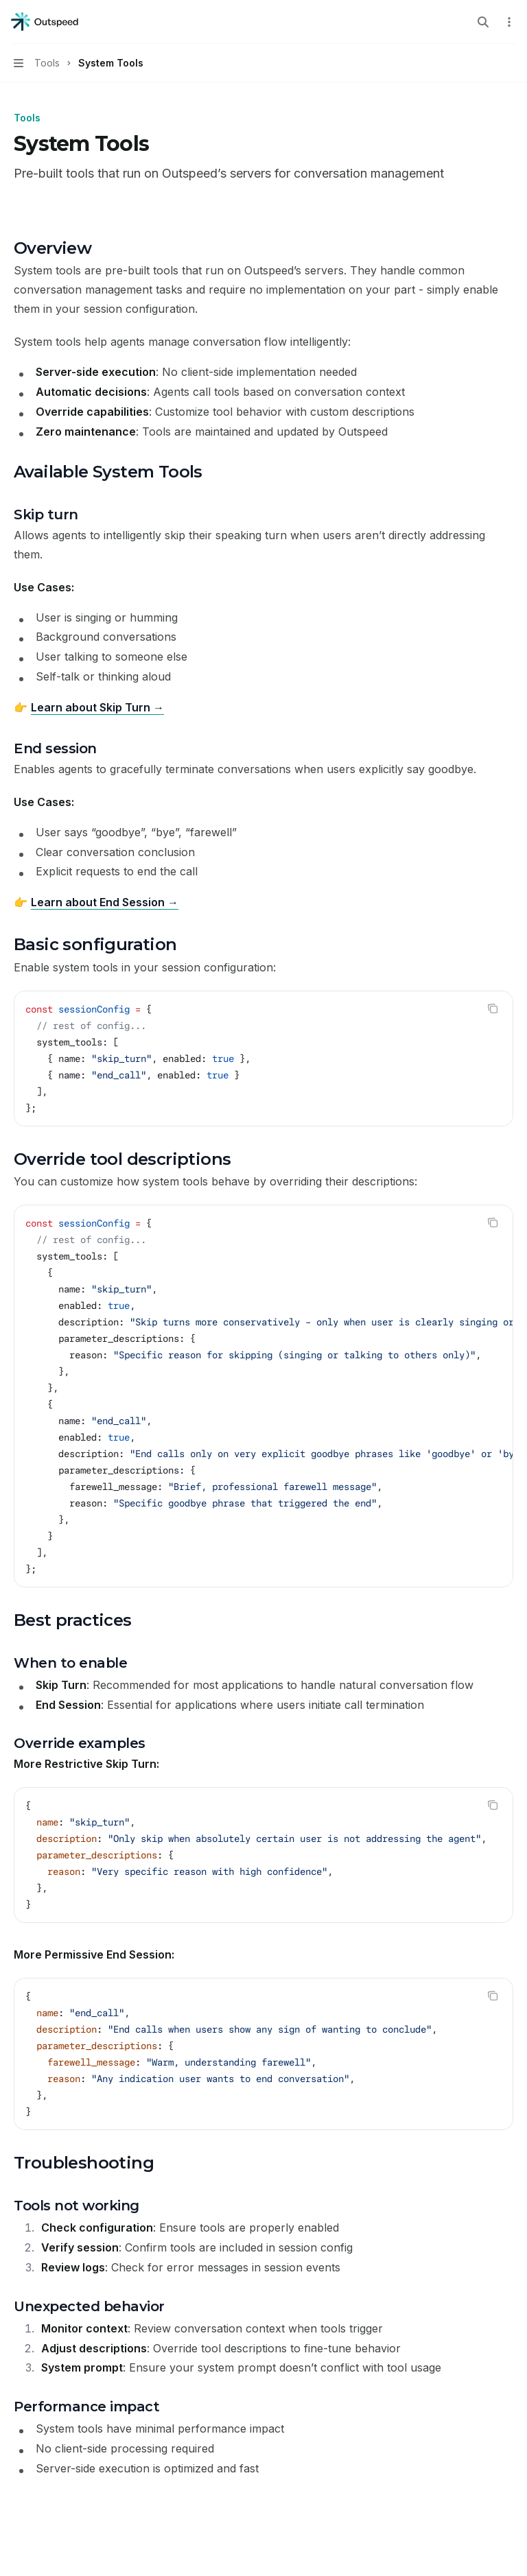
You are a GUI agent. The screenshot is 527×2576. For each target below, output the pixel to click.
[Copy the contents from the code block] (493, 1008)
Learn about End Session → (104, 902)
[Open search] (483, 22)
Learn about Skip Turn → (97, 707)
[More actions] (509, 22)
